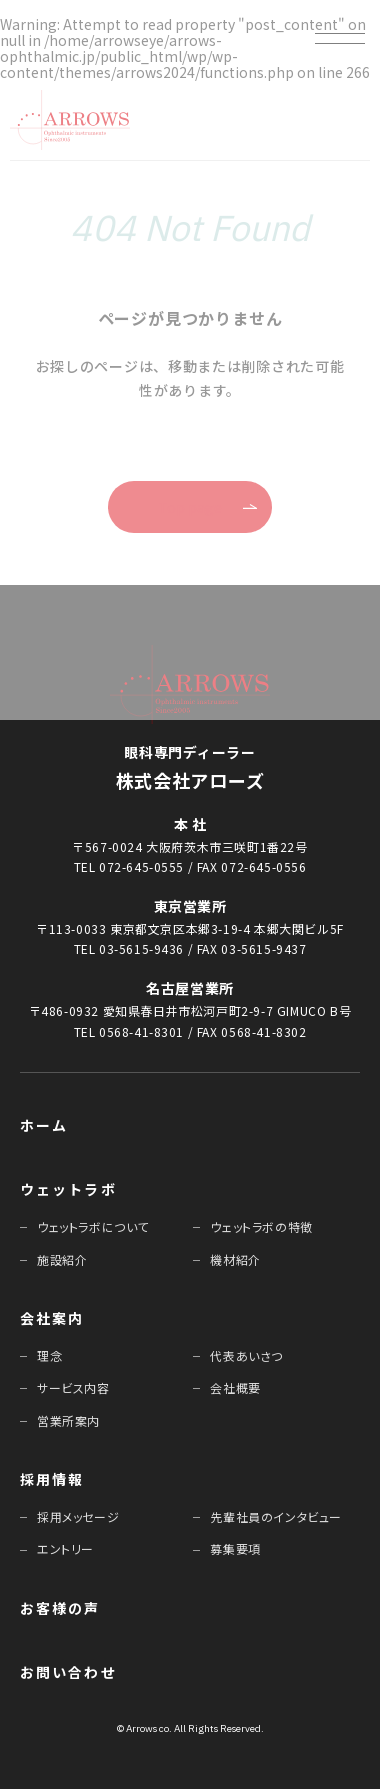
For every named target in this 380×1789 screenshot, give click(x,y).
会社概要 (235, 1387)
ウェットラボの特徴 (261, 1226)
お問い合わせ (68, 1672)
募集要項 (235, 1548)
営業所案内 (68, 1420)
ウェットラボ (68, 1189)
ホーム (44, 1125)
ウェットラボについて (93, 1226)
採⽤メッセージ (78, 1516)
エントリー (65, 1548)
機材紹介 (235, 1259)
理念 (49, 1355)
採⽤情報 (52, 1479)
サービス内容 (73, 1387)
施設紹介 (62, 1259)
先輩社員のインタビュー (276, 1516)
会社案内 (52, 1318)
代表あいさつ (246, 1355)
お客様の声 (60, 1608)
